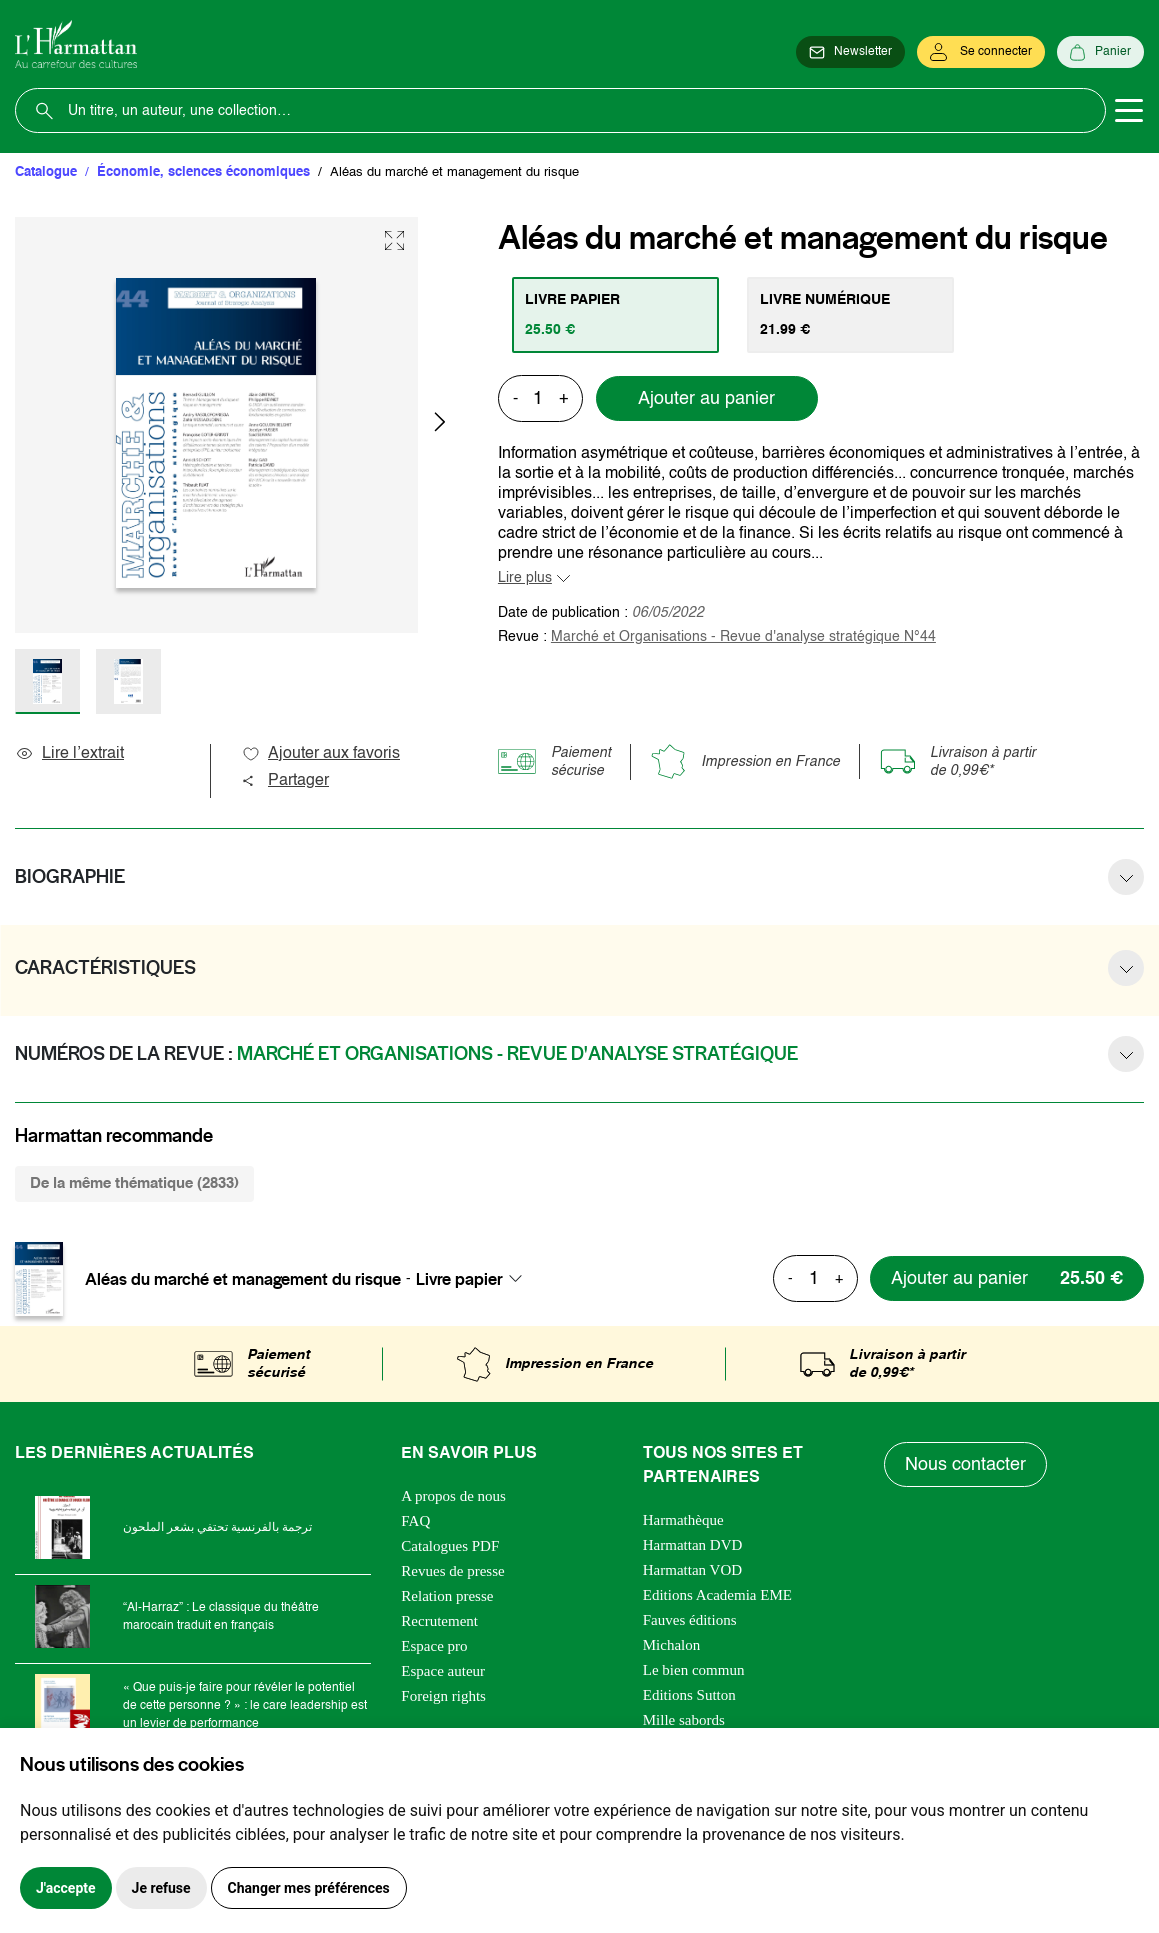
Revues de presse (452, 1571)
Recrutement (439, 1621)
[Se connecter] (981, 52)
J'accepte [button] (66, 1888)
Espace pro (434, 1646)
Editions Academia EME (717, 1595)
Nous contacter (965, 1465)
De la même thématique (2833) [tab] (134, 1183)
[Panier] (1100, 52)
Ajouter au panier (706, 399)
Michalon (672, 1645)
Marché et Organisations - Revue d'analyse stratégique (743, 637)
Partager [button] (285, 781)
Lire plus (525, 578)
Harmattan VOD (692, 1570)
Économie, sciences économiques (203, 172)
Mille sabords (684, 1720)
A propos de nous (453, 1496)
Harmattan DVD (693, 1545)
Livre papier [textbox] (459, 1279)
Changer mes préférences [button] (309, 1888)
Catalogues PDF (450, 1546)
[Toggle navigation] (1129, 111)
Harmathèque (683, 1520)
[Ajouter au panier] (1007, 1278)
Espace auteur (443, 1671)
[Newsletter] (850, 52)
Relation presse (447, 1596)
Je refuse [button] (161, 1888)
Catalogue (46, 172)
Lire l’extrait (69, 754)
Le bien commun (694, 1670)
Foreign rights (443, 1696)
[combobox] (475, 1279)
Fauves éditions (690, 1620)
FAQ (415, 1521)
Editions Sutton (689, 1695)
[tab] (615, 315)
